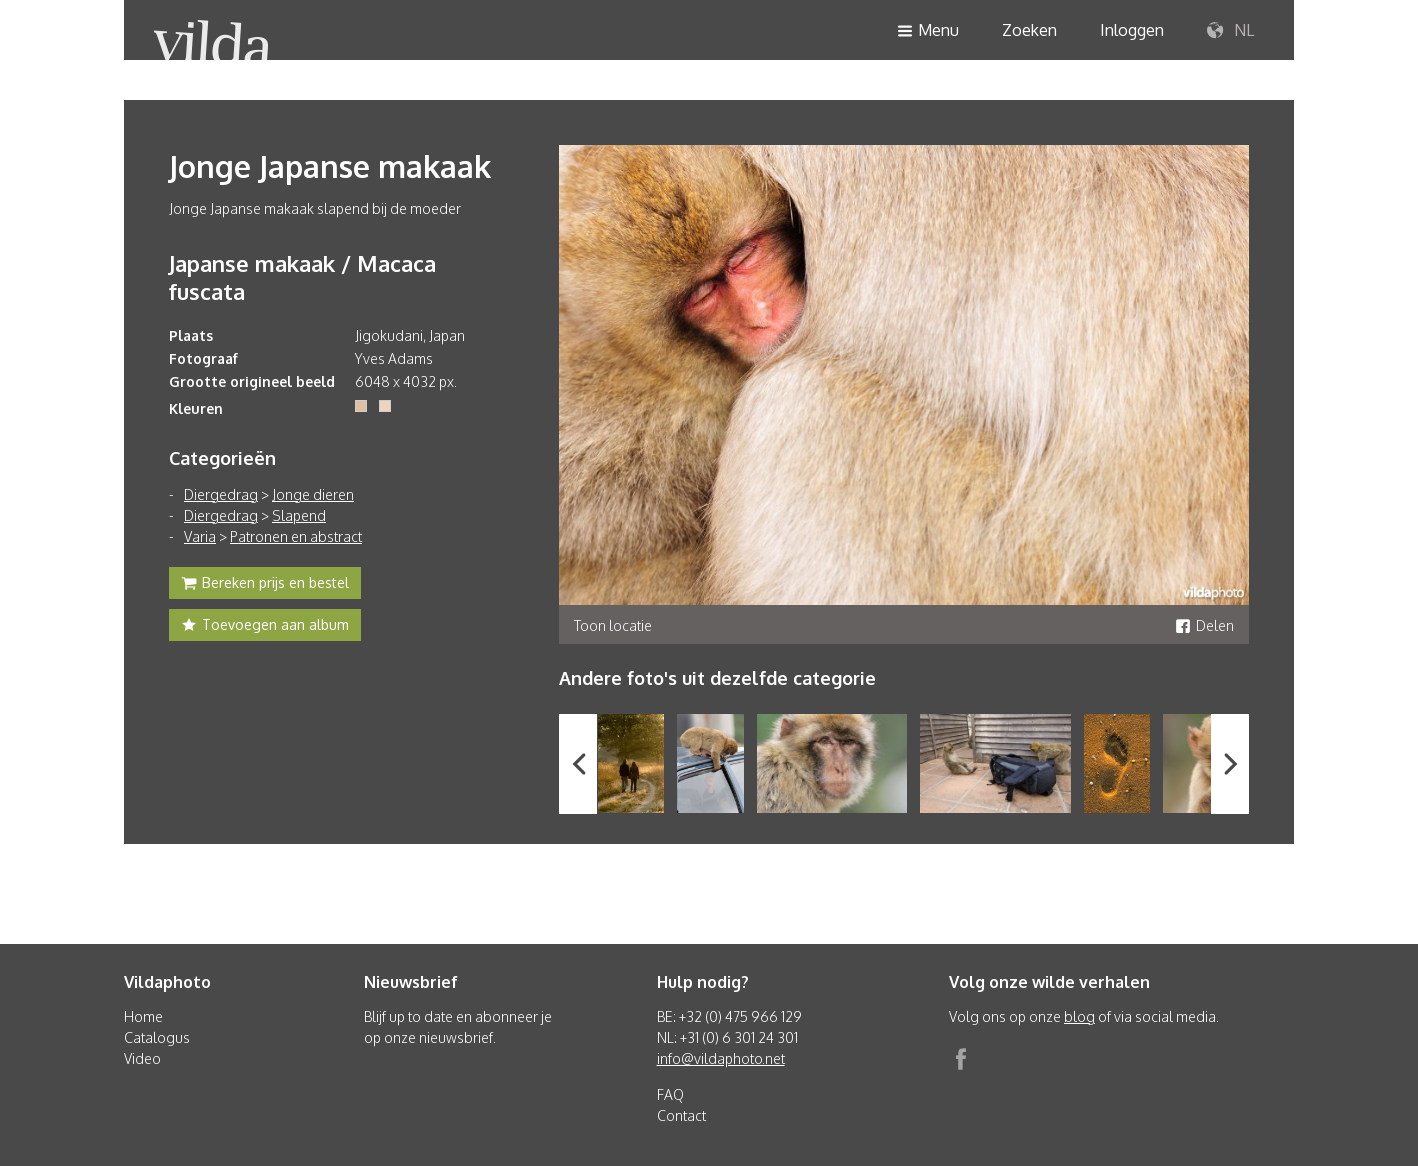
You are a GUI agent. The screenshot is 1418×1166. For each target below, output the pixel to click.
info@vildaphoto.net (721, 1058)
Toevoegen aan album (265, 627)
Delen (1204, 625)
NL (1230, 31)
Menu (928, 31)
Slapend (299, 515)
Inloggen (1132, 30)
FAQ (670, 1094)
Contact (681, 1115)
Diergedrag (221, 494)
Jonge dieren (313, 494)
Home (143, 1016)
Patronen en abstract (296, 536)
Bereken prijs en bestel (265, 585)
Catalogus (157, 1037)
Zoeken (1029, 30)
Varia (200, 536)
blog (1079, 1016)
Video (142, 1058)
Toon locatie (613, 625)
